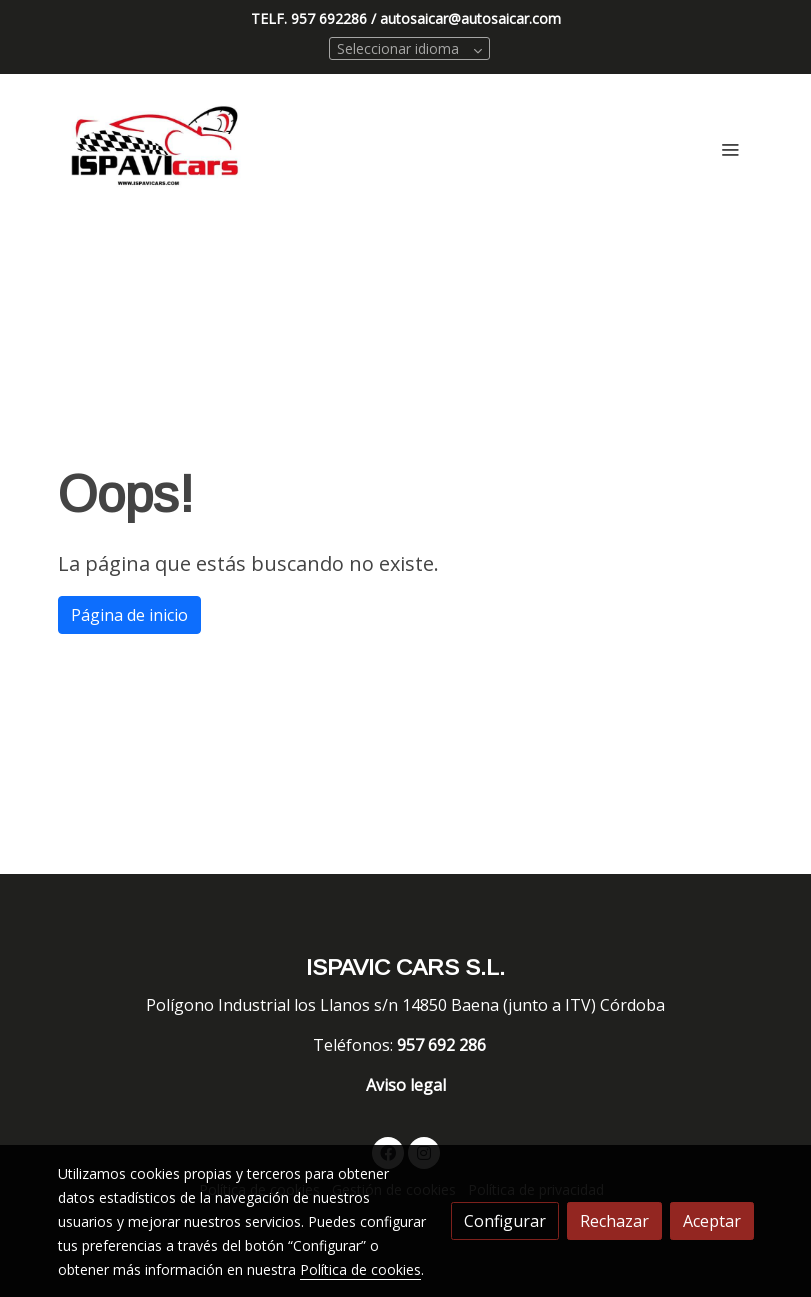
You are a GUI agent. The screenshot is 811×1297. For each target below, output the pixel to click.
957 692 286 (443, 1045)
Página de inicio (129, 615)
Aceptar (712, 1221)
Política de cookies (360, 1269)
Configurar (505, 1221)
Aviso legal (406, 1085)
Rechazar (614, 1221)
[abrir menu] (730, 149)
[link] (156, 149)
